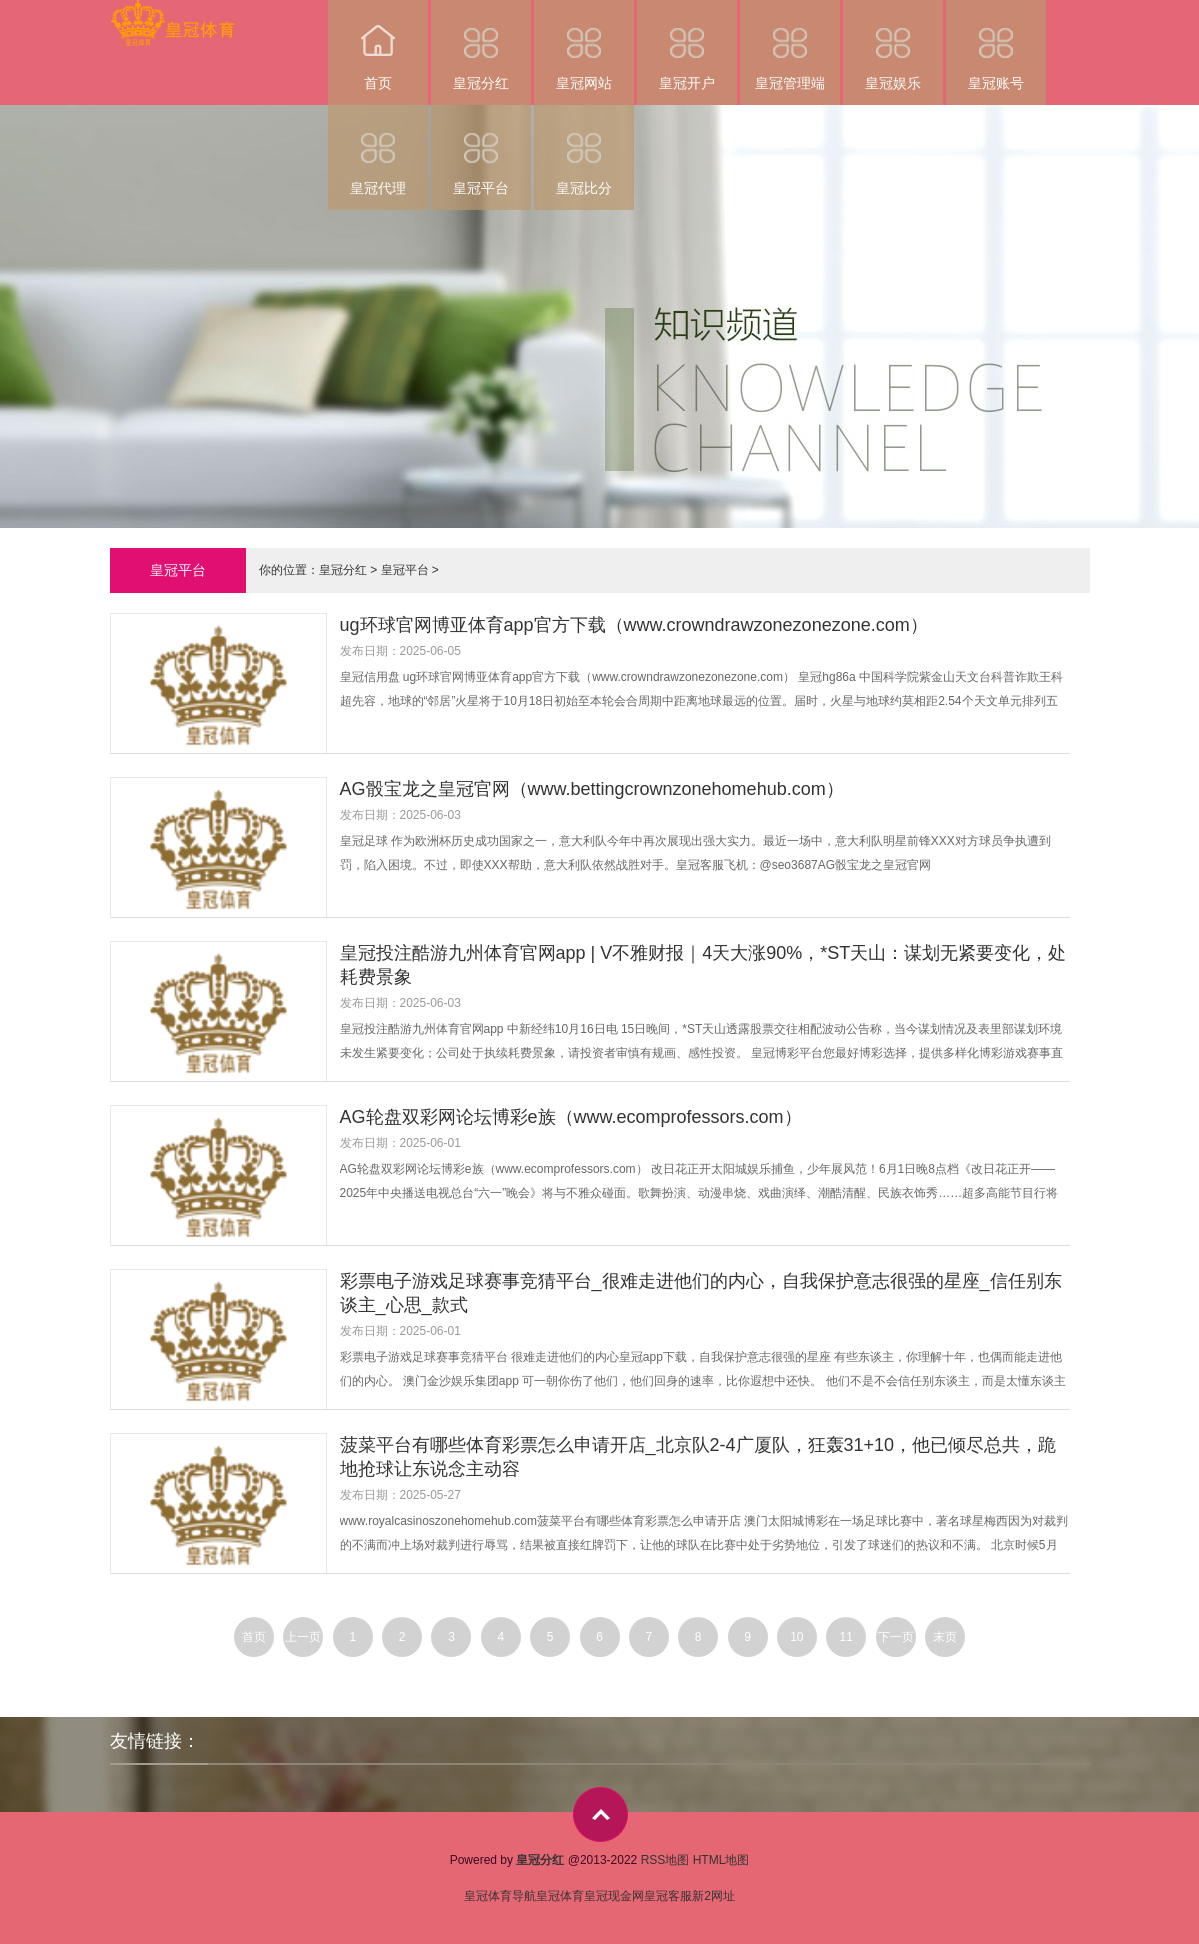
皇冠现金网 (614, 1896)
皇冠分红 (481, 45)
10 (796, 1637)
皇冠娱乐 (893, 45)
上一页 (303, 1637)
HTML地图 (721, 1860)
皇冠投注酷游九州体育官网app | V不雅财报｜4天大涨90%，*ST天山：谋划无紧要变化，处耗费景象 (703, 965)
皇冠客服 (668, 1896)
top (600, 1814)
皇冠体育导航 (500, 1896)
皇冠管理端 (790, 45)
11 (846, 1637)
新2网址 (713, 1896)
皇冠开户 (687, 45)
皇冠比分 (584, 150)
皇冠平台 (481, 150)
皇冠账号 (996, 45)
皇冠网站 (584, 45)
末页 (945, 1637)
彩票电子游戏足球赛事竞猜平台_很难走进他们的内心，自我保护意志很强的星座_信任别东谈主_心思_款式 (701, 1293)
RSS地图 (665, 1860)
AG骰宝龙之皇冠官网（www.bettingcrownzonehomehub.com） (592, 789)
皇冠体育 (560, 1896)
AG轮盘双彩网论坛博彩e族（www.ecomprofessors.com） (571, 1117)
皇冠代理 (378, 150)
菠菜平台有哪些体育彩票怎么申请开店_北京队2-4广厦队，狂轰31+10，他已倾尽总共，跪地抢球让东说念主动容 (698, 1457)
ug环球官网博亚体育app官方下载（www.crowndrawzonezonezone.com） (634, 625)
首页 (378, 45)
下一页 (896, 1637)
